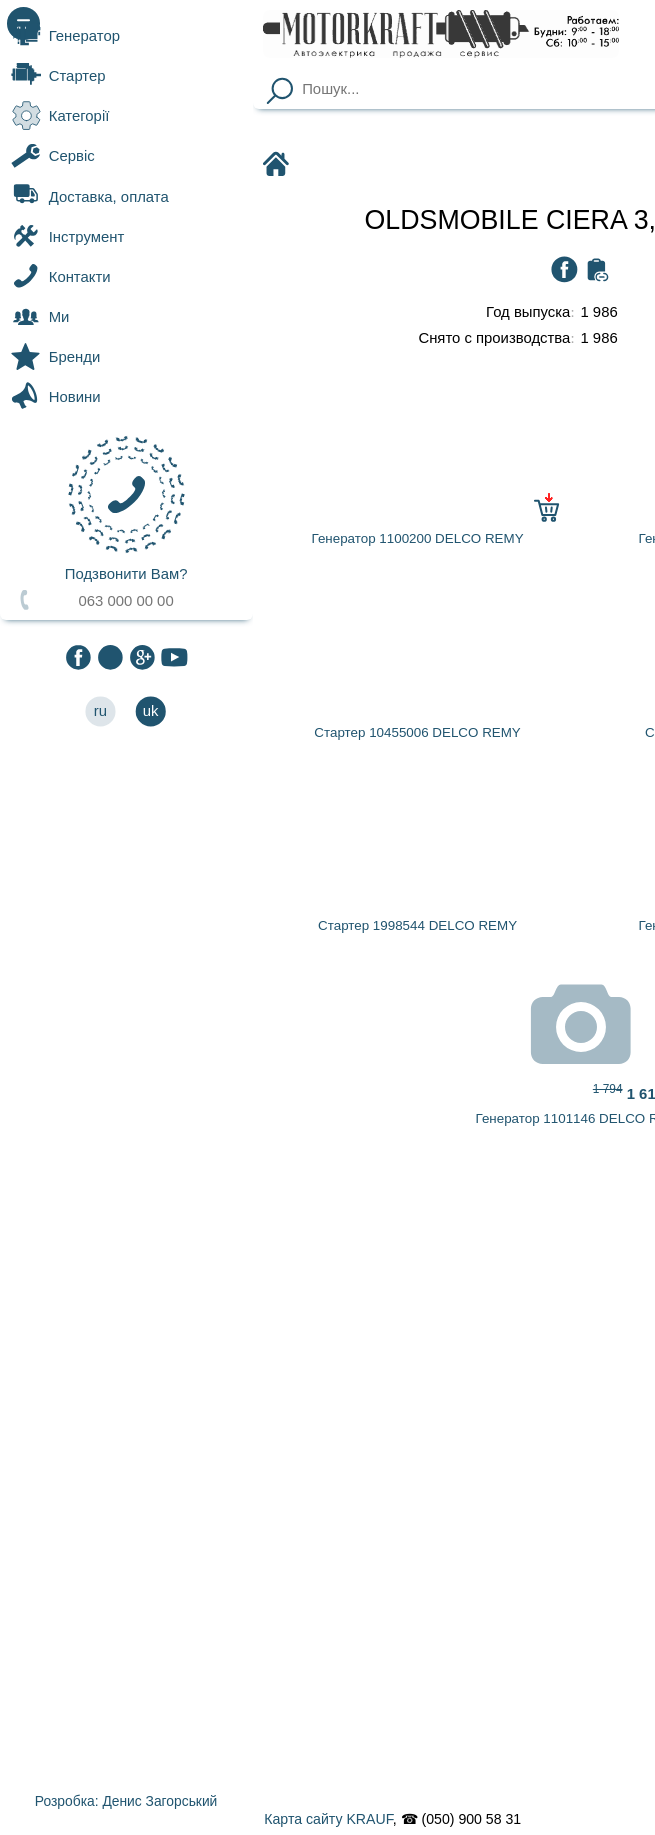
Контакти (61, 276)
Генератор (65, 35)
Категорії (60, 116)
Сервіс (53, 156)
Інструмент (67, 236)
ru (100, 711)
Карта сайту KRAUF (328, 1819)
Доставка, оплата (90, 196)
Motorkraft (280, 166)
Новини (55, 397)
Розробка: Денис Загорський (126, 1801)
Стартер (58, 76)
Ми (40, 317)
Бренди (55, 357)
